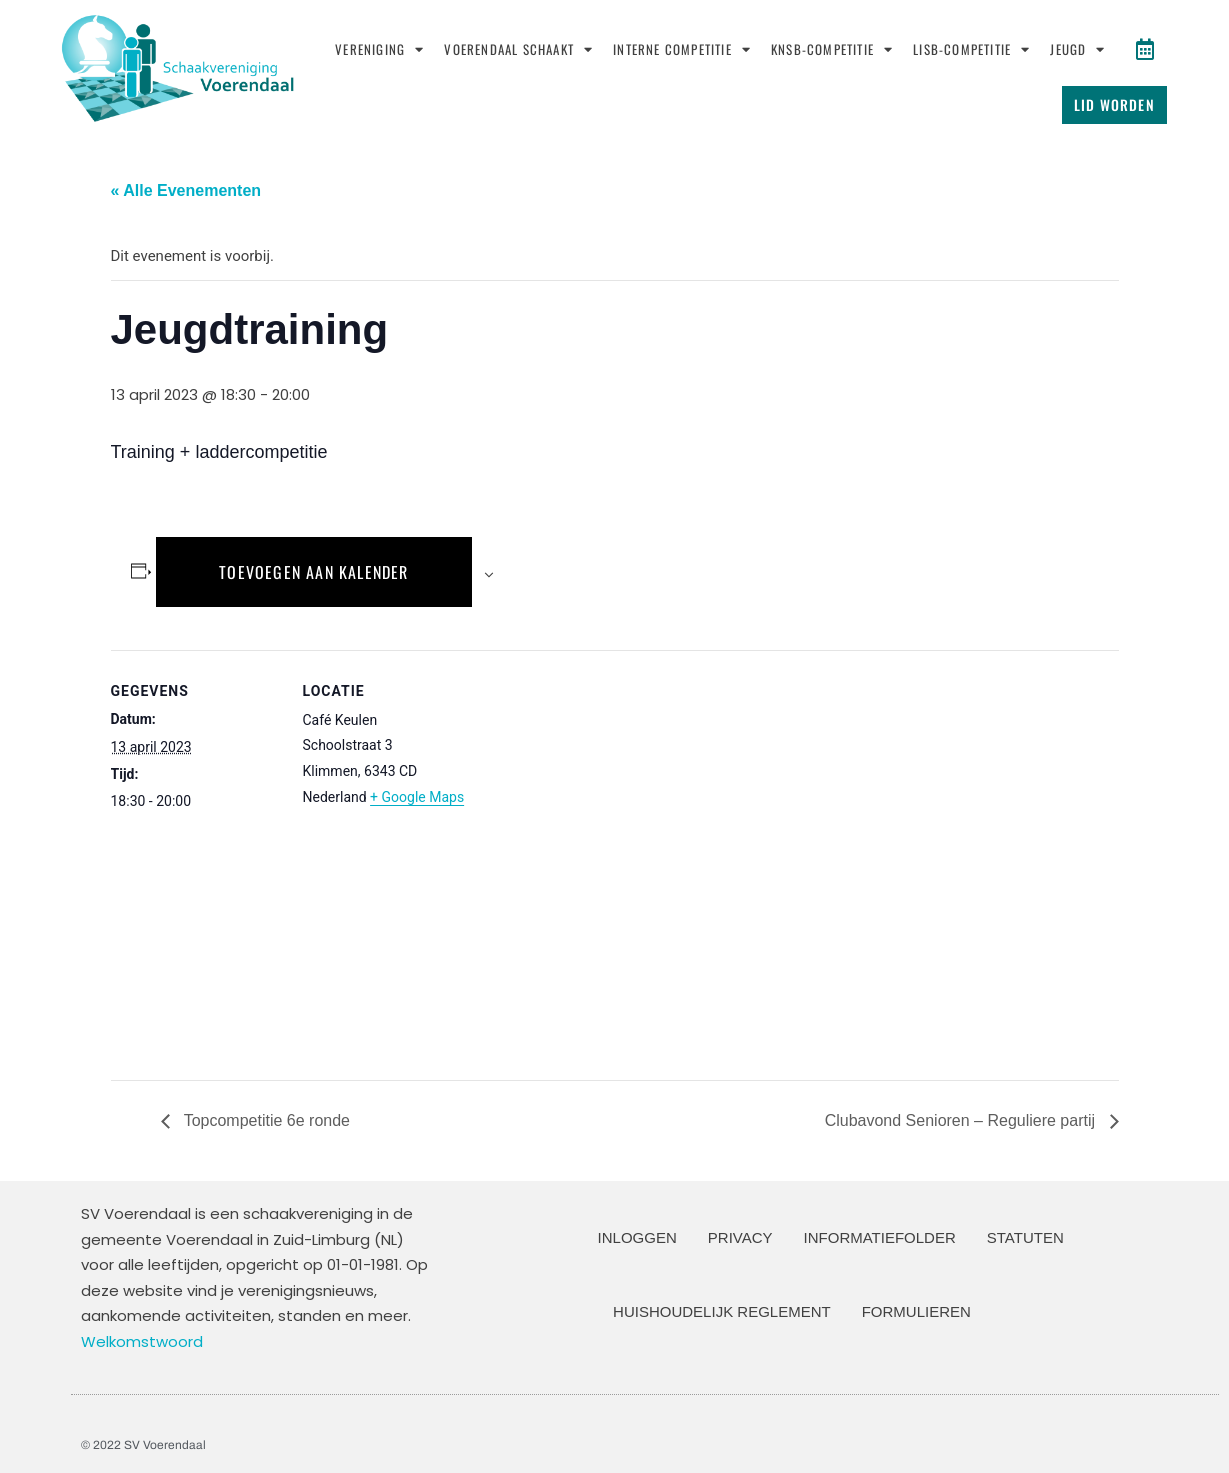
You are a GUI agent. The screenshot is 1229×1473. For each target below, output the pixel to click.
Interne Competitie (682, 49)
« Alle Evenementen (186, 190)
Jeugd (1077, 49)
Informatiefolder (880, 1237)
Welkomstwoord (142, 1341)
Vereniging (379, 49)
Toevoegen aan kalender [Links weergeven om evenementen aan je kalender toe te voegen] (313, 572)
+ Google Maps (417, 797)
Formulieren (916, 1311)
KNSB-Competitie (832, 49)
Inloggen (637, 1237)
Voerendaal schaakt (518, 49)
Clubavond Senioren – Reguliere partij (962, 1120)
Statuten (1025, 1237)
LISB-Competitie (971, 49)
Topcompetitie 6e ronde (265, 1120)
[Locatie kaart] (600, 858)
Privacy (740, 1237)
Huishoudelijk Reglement (722, 1311)
